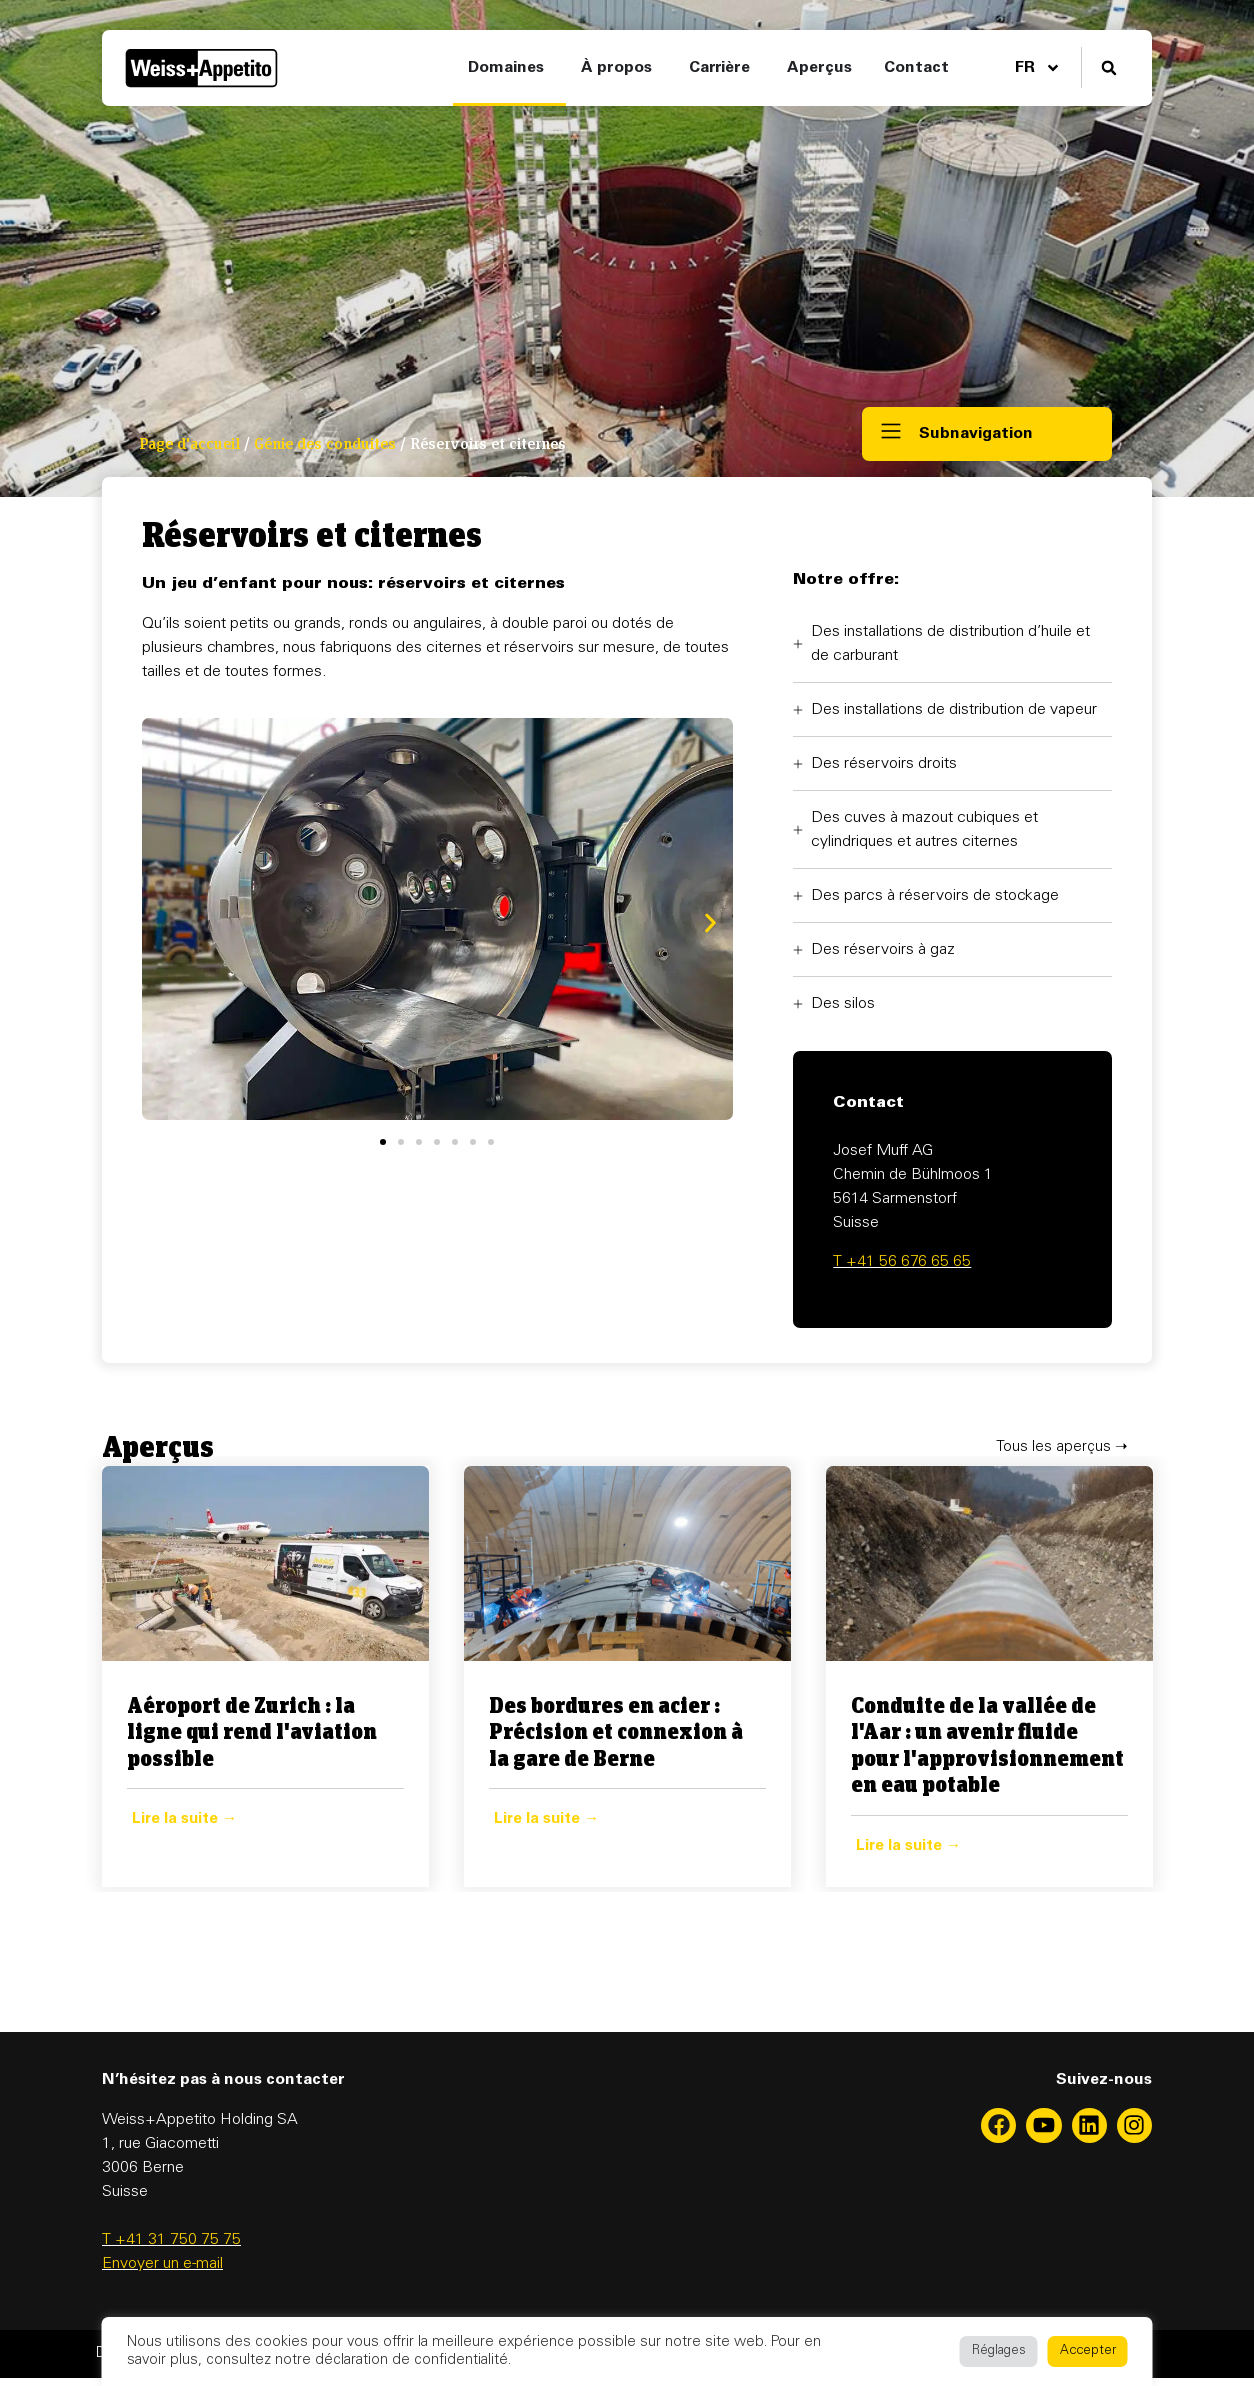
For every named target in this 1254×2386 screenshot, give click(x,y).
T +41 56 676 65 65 (902, 1262)
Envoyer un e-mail (162, 2264)
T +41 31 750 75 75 (171, 2240)
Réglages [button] (999, 2351)
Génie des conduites (325, 445)
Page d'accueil (189, 445)
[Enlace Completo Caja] (265, 1677)
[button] (1108, 68)
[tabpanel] (266, 1677)
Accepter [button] (1088, 2351)
